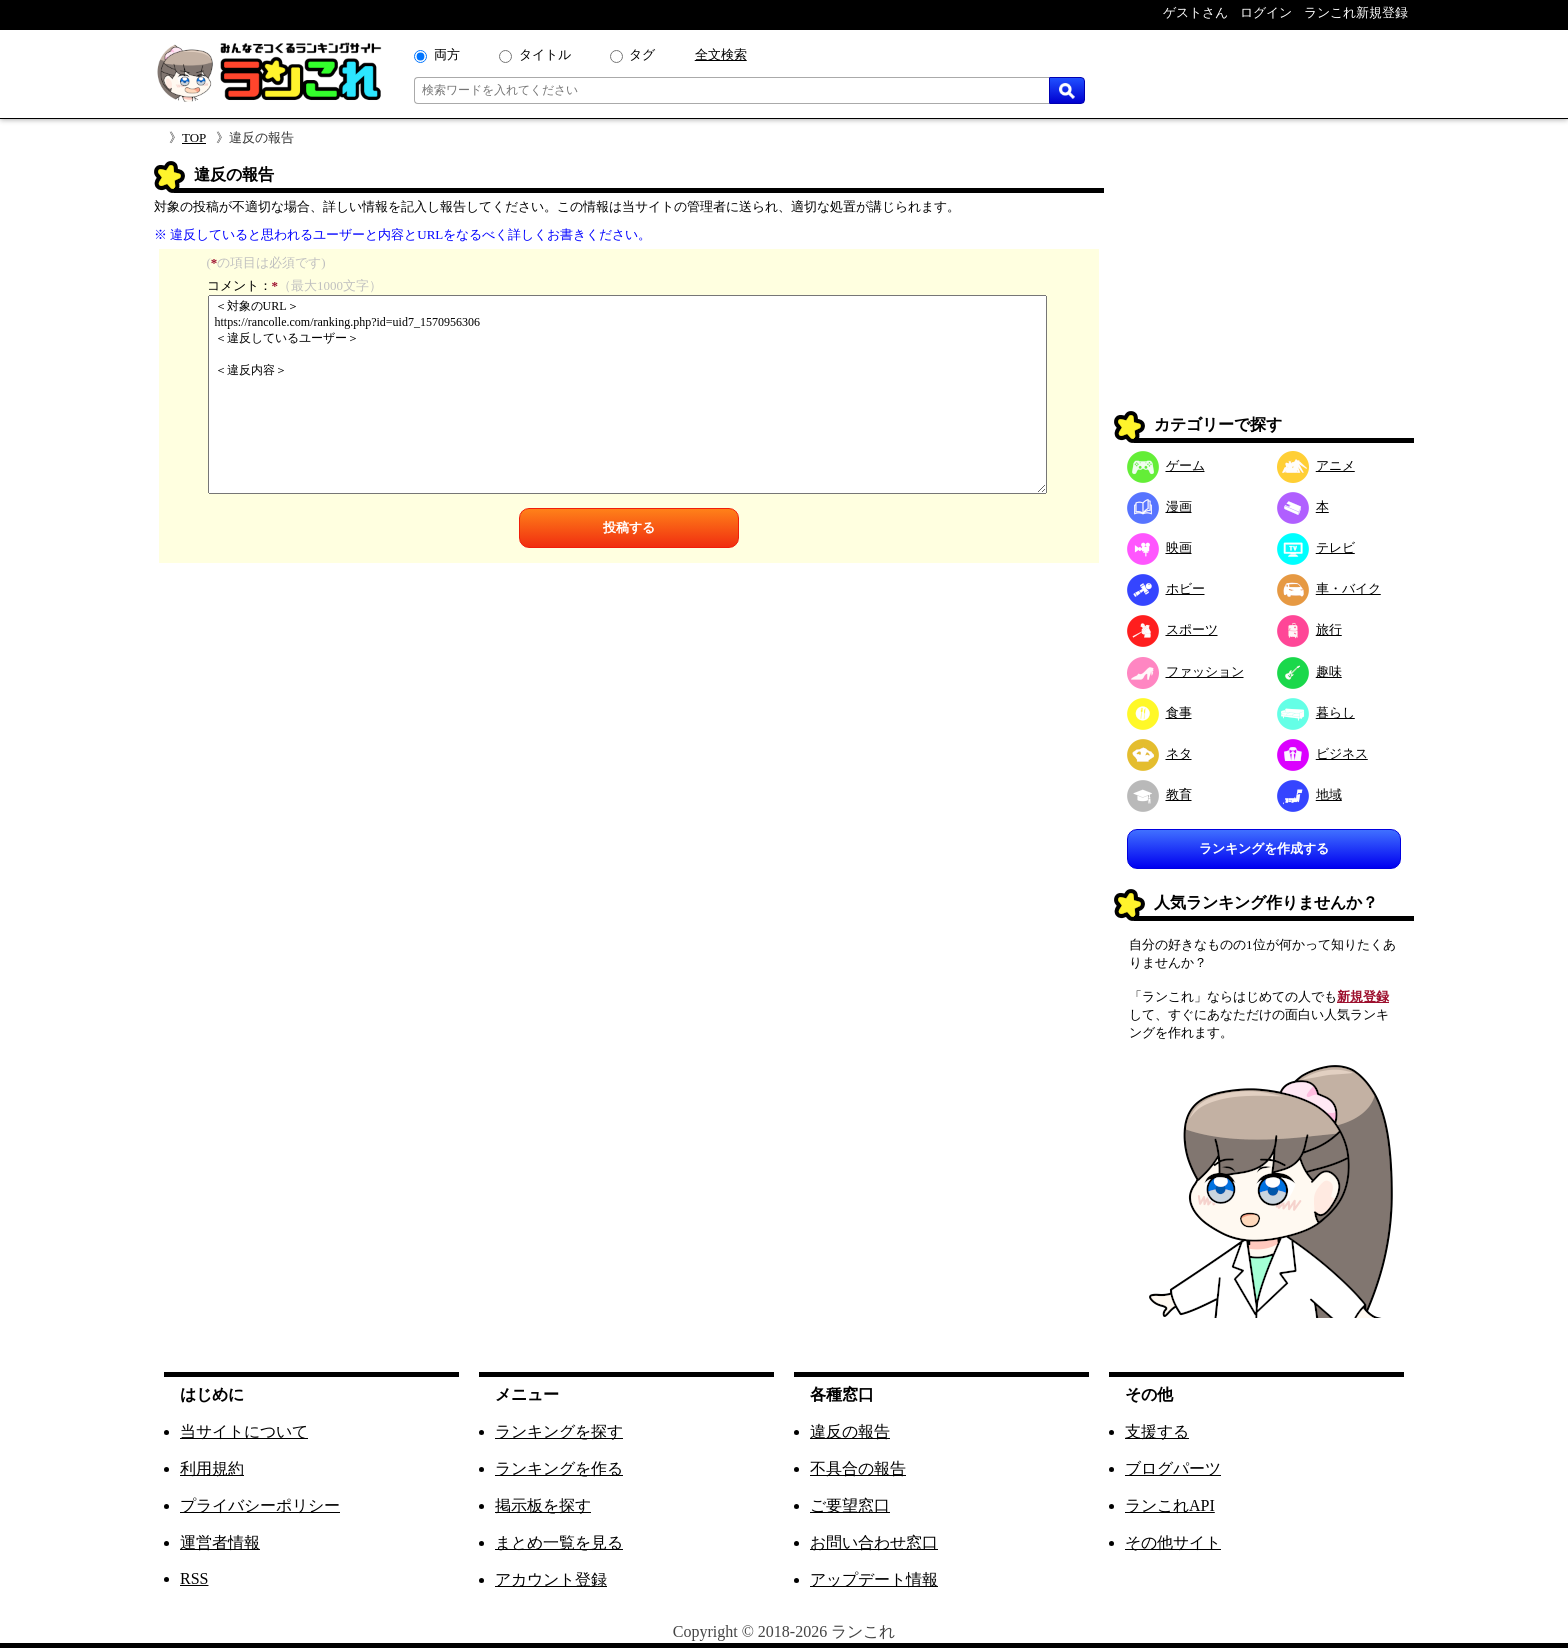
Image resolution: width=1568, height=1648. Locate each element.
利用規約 (212, 1468)
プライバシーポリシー (260, 1505)
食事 (1159, 712)
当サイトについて (244, 1431)
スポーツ (1172, 629)
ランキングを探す (559, 1431)
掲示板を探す (543, 1505)
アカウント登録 (551, 1579)
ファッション (1185, 671)
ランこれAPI (1170, 1505)
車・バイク (1329, 588)
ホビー (1166, 588)
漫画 (1159, 506)
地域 (1309, 794)
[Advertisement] (1264, 286)
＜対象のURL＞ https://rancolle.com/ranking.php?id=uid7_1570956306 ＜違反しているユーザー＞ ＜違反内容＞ (628, 394)
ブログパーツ (1173, 1468)
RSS (194, 1578)
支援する (1157, 1431)
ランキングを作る (559, 1468)
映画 (1159, 547)
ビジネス (1322, 753)
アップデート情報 (874, 1579)
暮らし (1316, 712)
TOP (194, 137)
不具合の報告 (858, 1468)
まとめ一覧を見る (559, 1542)
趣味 (1309, 671)
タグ (642, 54)
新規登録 (1363, 996)
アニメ (1316, 465)
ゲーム (1166, 465)
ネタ (1159, 753)
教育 (1159, 794)
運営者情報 (220, 1542)
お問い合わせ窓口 (874, 1542)
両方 (447, 54)
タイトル (545, 54)
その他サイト (1173, 1542)
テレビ (1316, 547)
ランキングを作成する (1264, 848)
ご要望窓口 (850, 1505)
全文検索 (721, 54)
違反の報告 (850, 1431)
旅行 (1309, 629)
